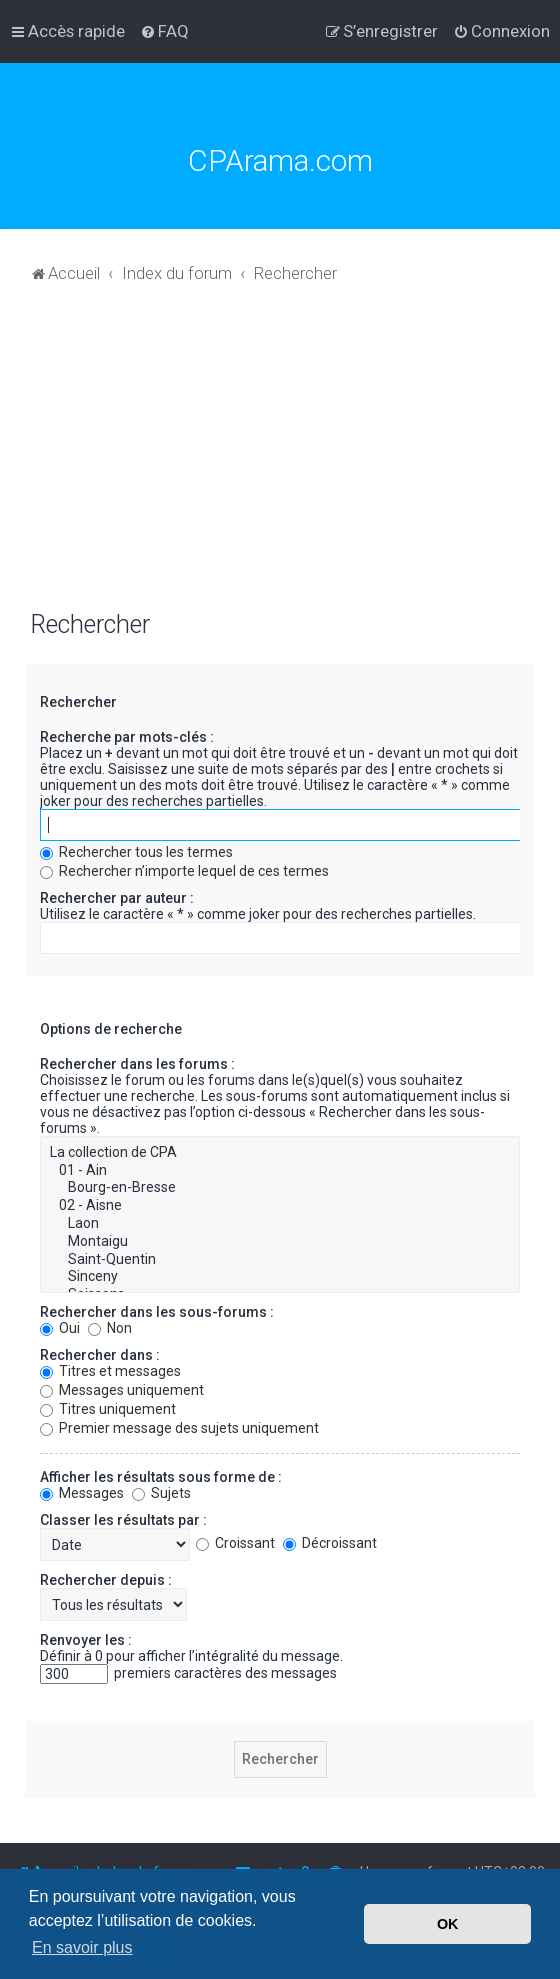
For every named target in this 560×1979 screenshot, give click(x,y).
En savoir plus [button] (82, 1947)
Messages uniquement (122, 1390)
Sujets (161, 1493)
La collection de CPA (280, 1153)
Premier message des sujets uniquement (179, 1428)
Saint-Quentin (280, 1260)
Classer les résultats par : (123, 1520)
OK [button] (448, 1924)
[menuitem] (164, 31)
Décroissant (330, 1543)
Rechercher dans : (100, 1355)
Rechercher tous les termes (136, 852)
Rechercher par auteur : (117, 898)
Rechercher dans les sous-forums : (157, 1312)
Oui (60, 1328)
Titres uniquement (108, 1409)
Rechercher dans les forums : (137, 1064)
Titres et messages (110, 1371)
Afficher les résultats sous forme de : (161, 1477)
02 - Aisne (280, 1206)
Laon (280, 1224)
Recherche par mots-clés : (127, 737)
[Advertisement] (280, 457)
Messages (82, 1493)
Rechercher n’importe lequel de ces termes (184, 871)
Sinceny (280, 1277)
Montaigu (280, 1242)
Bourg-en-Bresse (280, 1188)
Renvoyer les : (86, 1640)
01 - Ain (280, 1171)
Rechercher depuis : (106, 1580)
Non (110, 1328)
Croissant (235, 1543)
